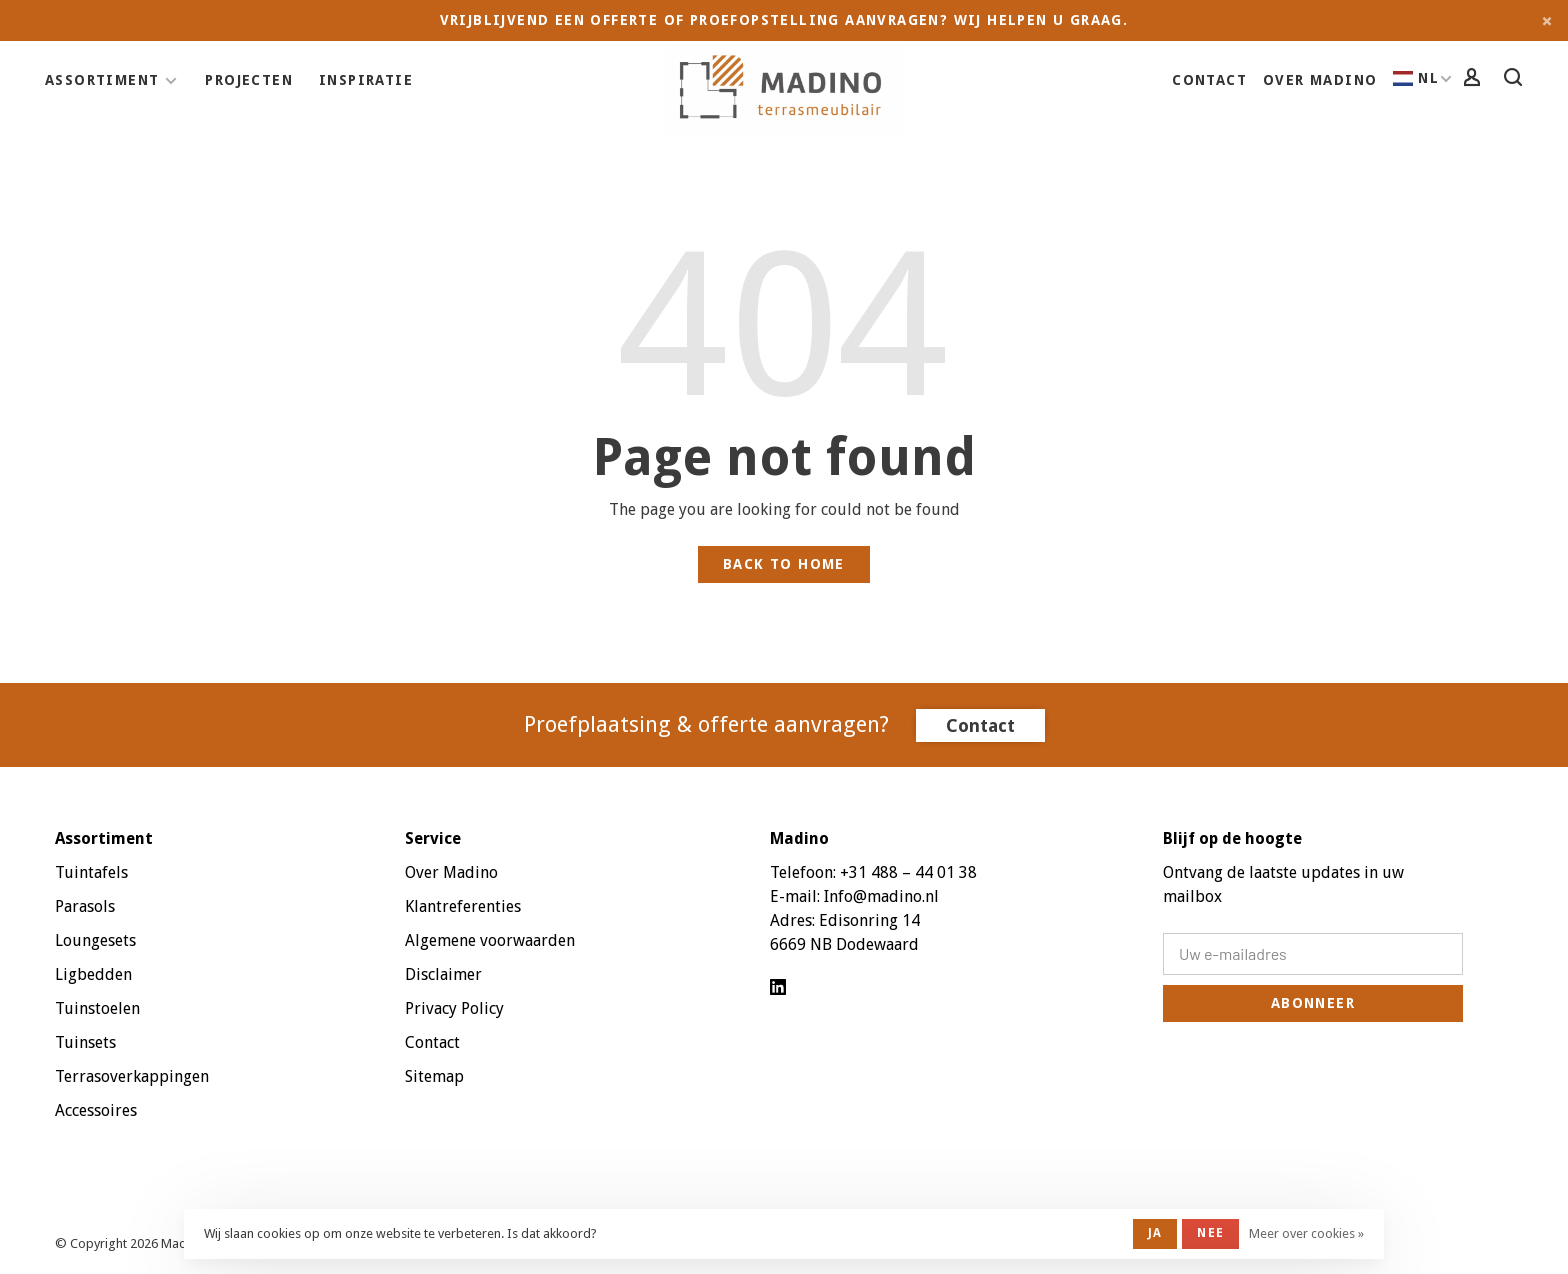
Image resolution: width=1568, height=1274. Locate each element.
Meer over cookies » (1306, 1233)
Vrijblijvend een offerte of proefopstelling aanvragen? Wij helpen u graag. (784, 20)
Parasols (85, 906)
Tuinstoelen (97, 1008)
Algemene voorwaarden (490, 940)
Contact (1209, 80)
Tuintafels (91, 872)
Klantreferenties (463, 906)
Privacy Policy (454, 1008)
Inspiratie (366, 80)
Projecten (249, 80)
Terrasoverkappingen (132, 1076)
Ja (1155, 1233)
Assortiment (102, 80)
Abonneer (1313, 1003)
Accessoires (96, 1110)
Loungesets (95, 940)
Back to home (784, 564)
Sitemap (434, 1076)
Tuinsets (85, 1042)
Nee (1210, 1233)
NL (1416, 78)
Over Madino (1320, 80)
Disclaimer (443, 974)
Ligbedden (93, 974)
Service (433, 838)
